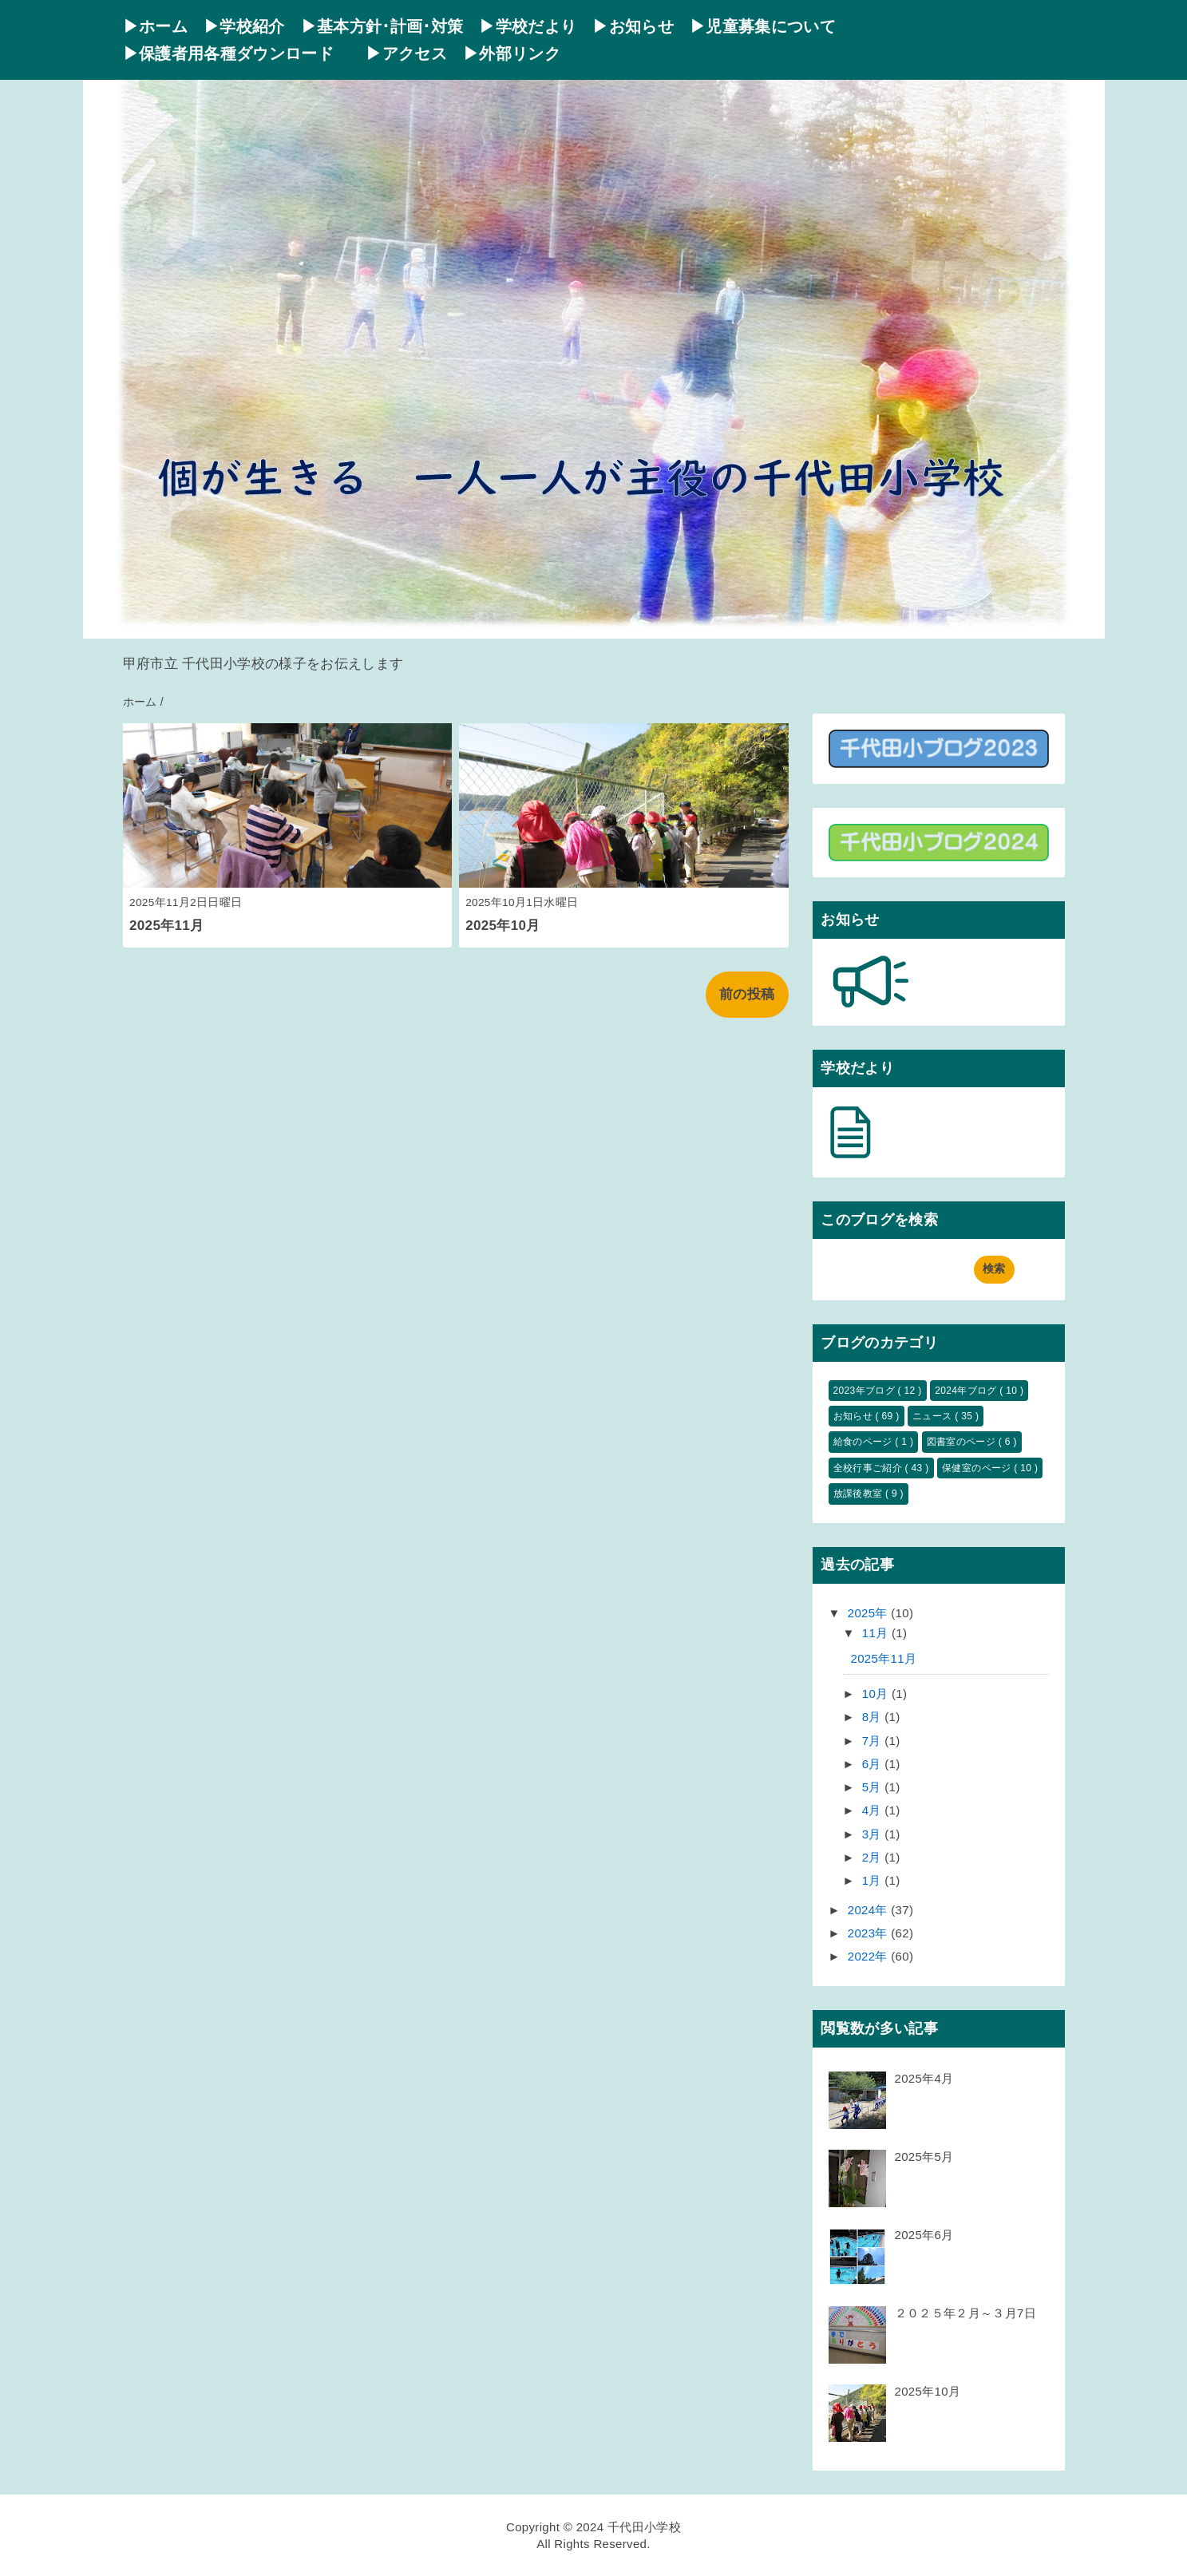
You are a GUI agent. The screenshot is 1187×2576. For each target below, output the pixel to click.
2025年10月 (502, 925)
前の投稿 (746, 994)
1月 (873, 1880)
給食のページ (864, 1441)
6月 (873, 1764)
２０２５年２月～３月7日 (965, 2313)
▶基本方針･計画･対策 (382, 26)
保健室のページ (978, 1468)
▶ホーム (155, 26)
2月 (873, 1857)
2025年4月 (924, 2078)
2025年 (870, 1613)
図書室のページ (963, 1441)
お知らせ (854, 1416)
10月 (877, 1693)
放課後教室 (859, 1493)
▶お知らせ (633, 26)
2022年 (870, 1956)
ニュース (933, 1416)
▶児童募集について (763, 26)
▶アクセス (406, 53)
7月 (873, 1740)
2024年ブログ (967, 1390)
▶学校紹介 (244, 26)
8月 (873, 1716)
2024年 (870, 1910)
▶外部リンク (511, 53)
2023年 (870, 1933)
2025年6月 (924, 2235)
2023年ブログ (865, 1390)
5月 (873, 1787)
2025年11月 (166, 925)
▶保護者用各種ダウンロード (236, 53)
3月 (873, 1834)
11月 (877, 1633)
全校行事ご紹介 (869, 1468)
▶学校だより (527, 26)
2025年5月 (924, 2156)
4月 (873, 1810)
